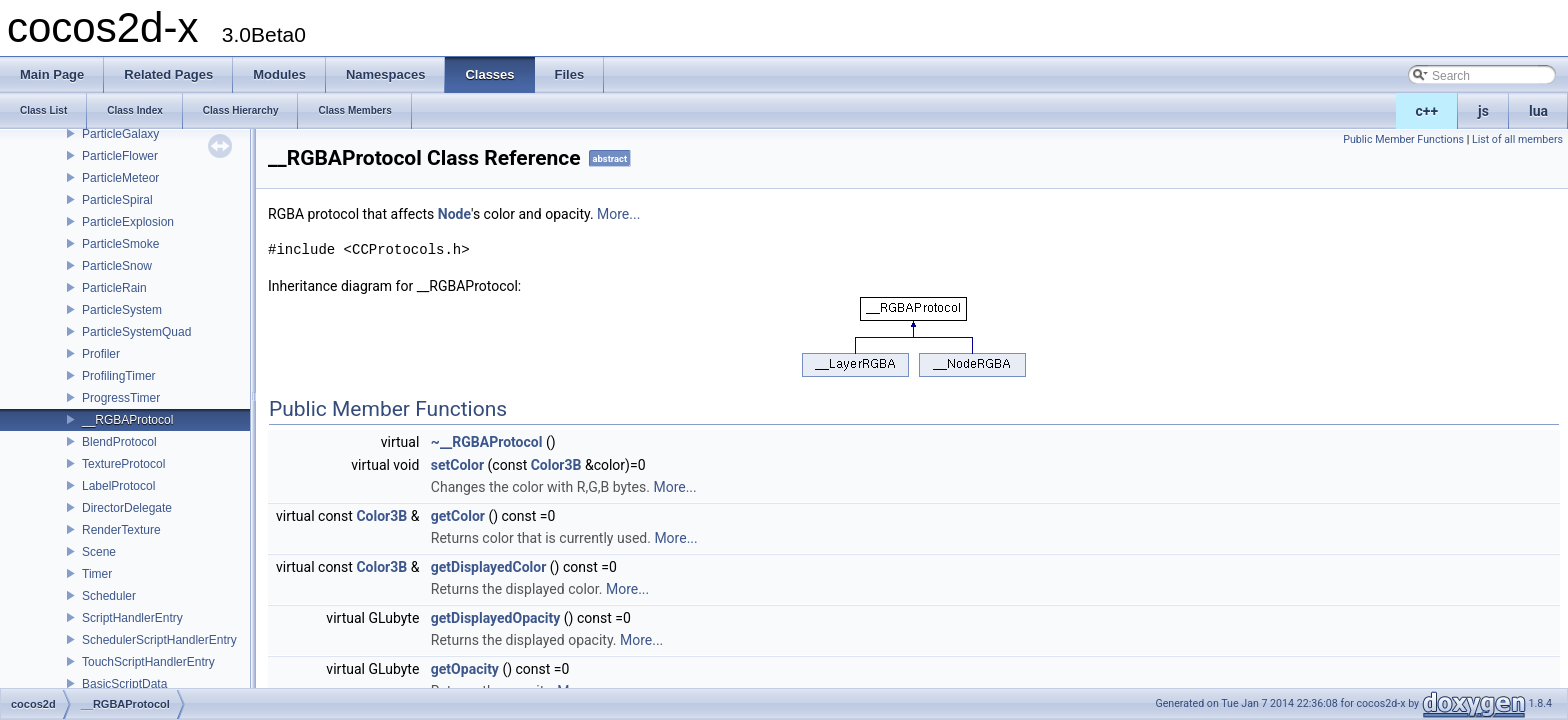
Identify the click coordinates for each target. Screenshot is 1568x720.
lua (1538, 111)
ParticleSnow (117, 266)
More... (618, 214)
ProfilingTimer (119, 376)
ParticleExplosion (128, 222)
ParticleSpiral (117, 200)
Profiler (101, 354)
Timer (97, 574)
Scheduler (109, 596)
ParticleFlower (120, 156)
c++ (1427, 111)
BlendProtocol (119, 442)
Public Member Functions (1403, 139)
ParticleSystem (122, 310)
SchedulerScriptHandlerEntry (159, 640)
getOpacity (465, 669)
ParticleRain (114, 288)
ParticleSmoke (120, 244)
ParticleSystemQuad (136, 332)
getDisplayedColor (488, 567)
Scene (99, 552)
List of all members (1517, 139)
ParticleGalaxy (120, 134)
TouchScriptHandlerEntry (148, 662)
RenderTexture (121, 530)
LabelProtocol (118, 486)
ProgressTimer (121, 398)
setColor (457, 465)
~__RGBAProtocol (487, 442)
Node (454, 214)
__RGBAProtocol (127, 420)
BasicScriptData (124, 684)
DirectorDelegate (127, 508)
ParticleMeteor (120, 178)
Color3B (556, 465)
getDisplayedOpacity (495, 618)
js (1483, 111)
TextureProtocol (123, 464)
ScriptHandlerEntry (132, 618)
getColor (458, 516)
